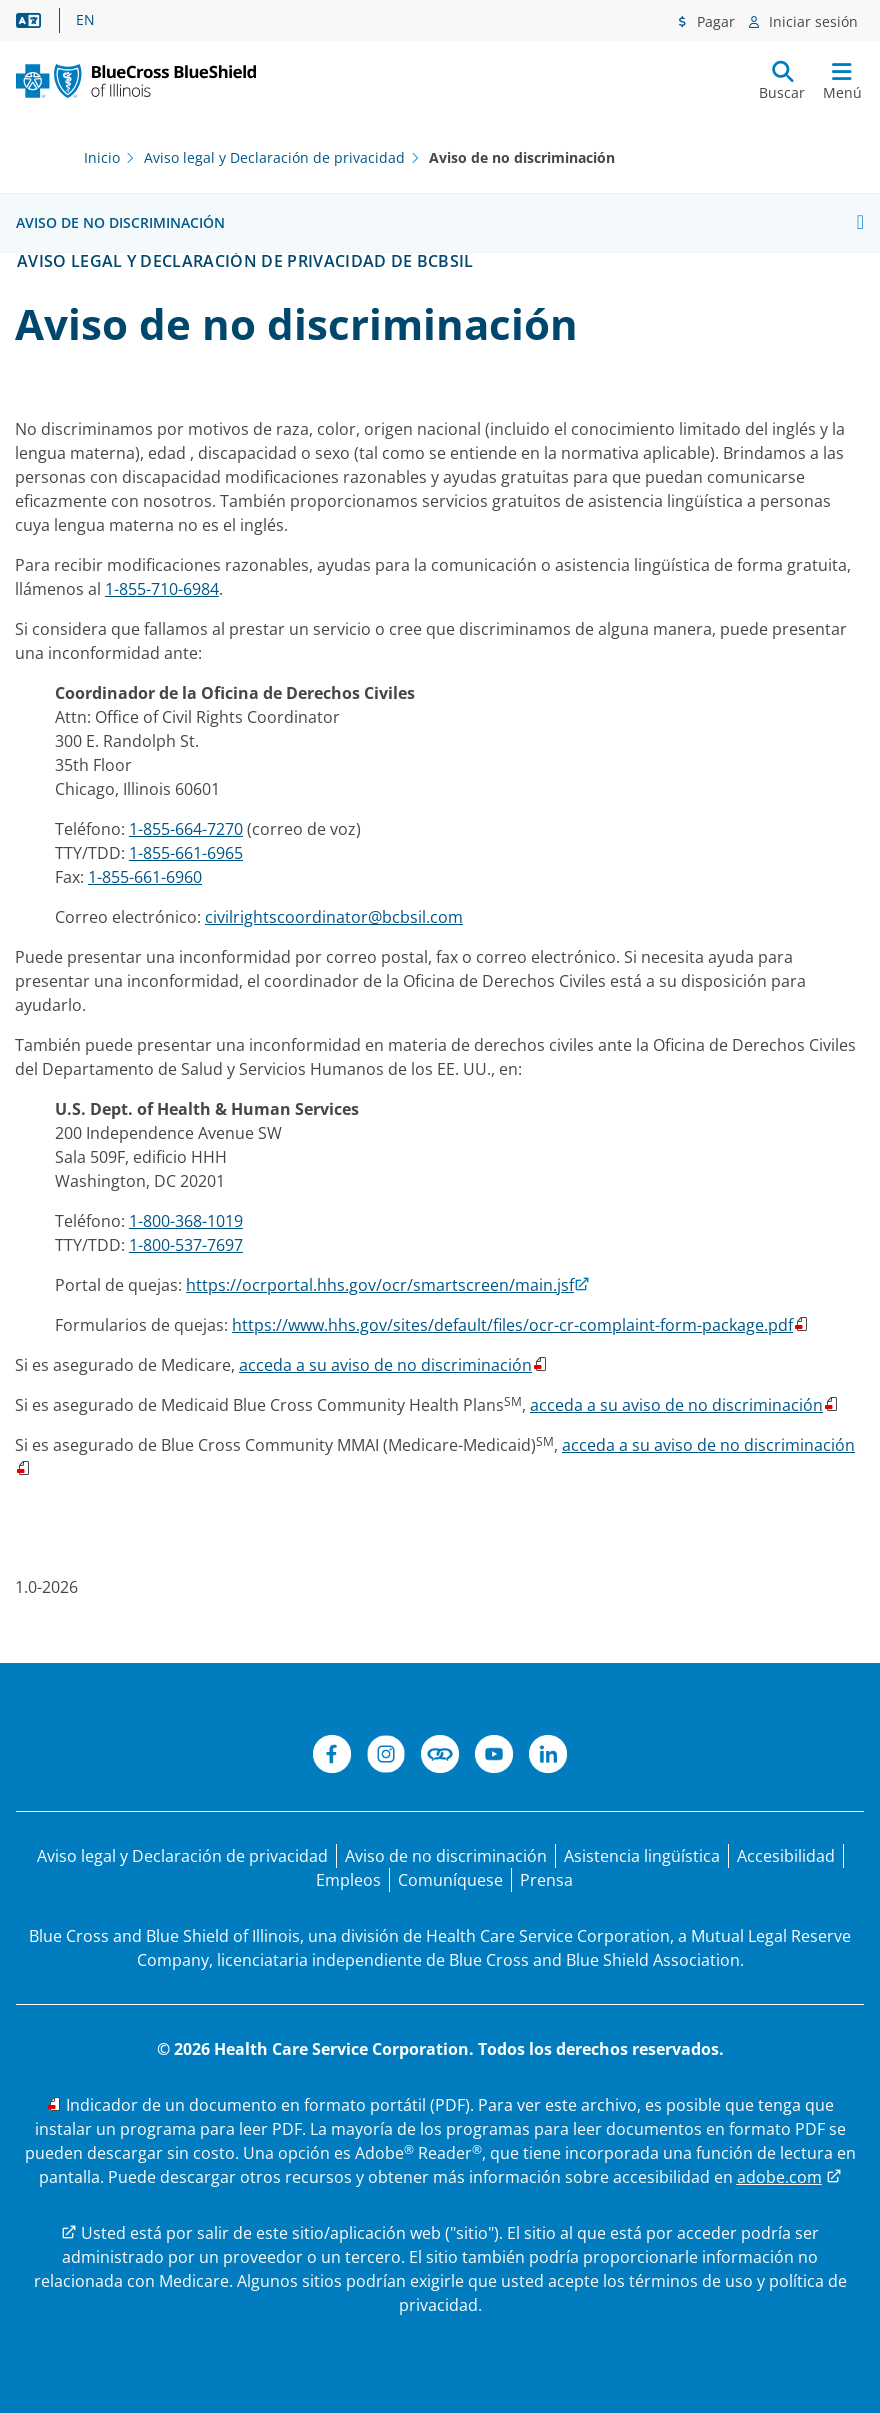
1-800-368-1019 (186, 1221)
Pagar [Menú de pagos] (714, 21)
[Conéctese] (440, 1757)
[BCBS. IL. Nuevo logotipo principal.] (136, 81)
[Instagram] (386, 1757)
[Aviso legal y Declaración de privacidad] (182, 1856)
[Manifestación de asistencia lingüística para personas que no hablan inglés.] (642, 1856)
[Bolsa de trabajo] (348, 1880)
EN (85, 20)
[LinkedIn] (548, 1757)
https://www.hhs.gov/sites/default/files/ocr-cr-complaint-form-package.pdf (512, 1325)
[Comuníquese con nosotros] (450, 1880)
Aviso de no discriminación (120, 222)
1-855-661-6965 (186, 853)
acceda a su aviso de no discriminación (385, 1365)
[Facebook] (332, 1757)
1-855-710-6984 (162, 589)
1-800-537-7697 (186, 1245)
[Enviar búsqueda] (782, 81)
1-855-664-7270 (186, 829)
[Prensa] (546, 1880)
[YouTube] (494, 1757)
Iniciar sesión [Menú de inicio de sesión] (811, 21)
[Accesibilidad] (786, 1856)
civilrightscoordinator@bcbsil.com (334, 917)
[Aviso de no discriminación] (446, 1856)
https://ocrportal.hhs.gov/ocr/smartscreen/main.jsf (380, 1285)
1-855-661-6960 (145, 877)
